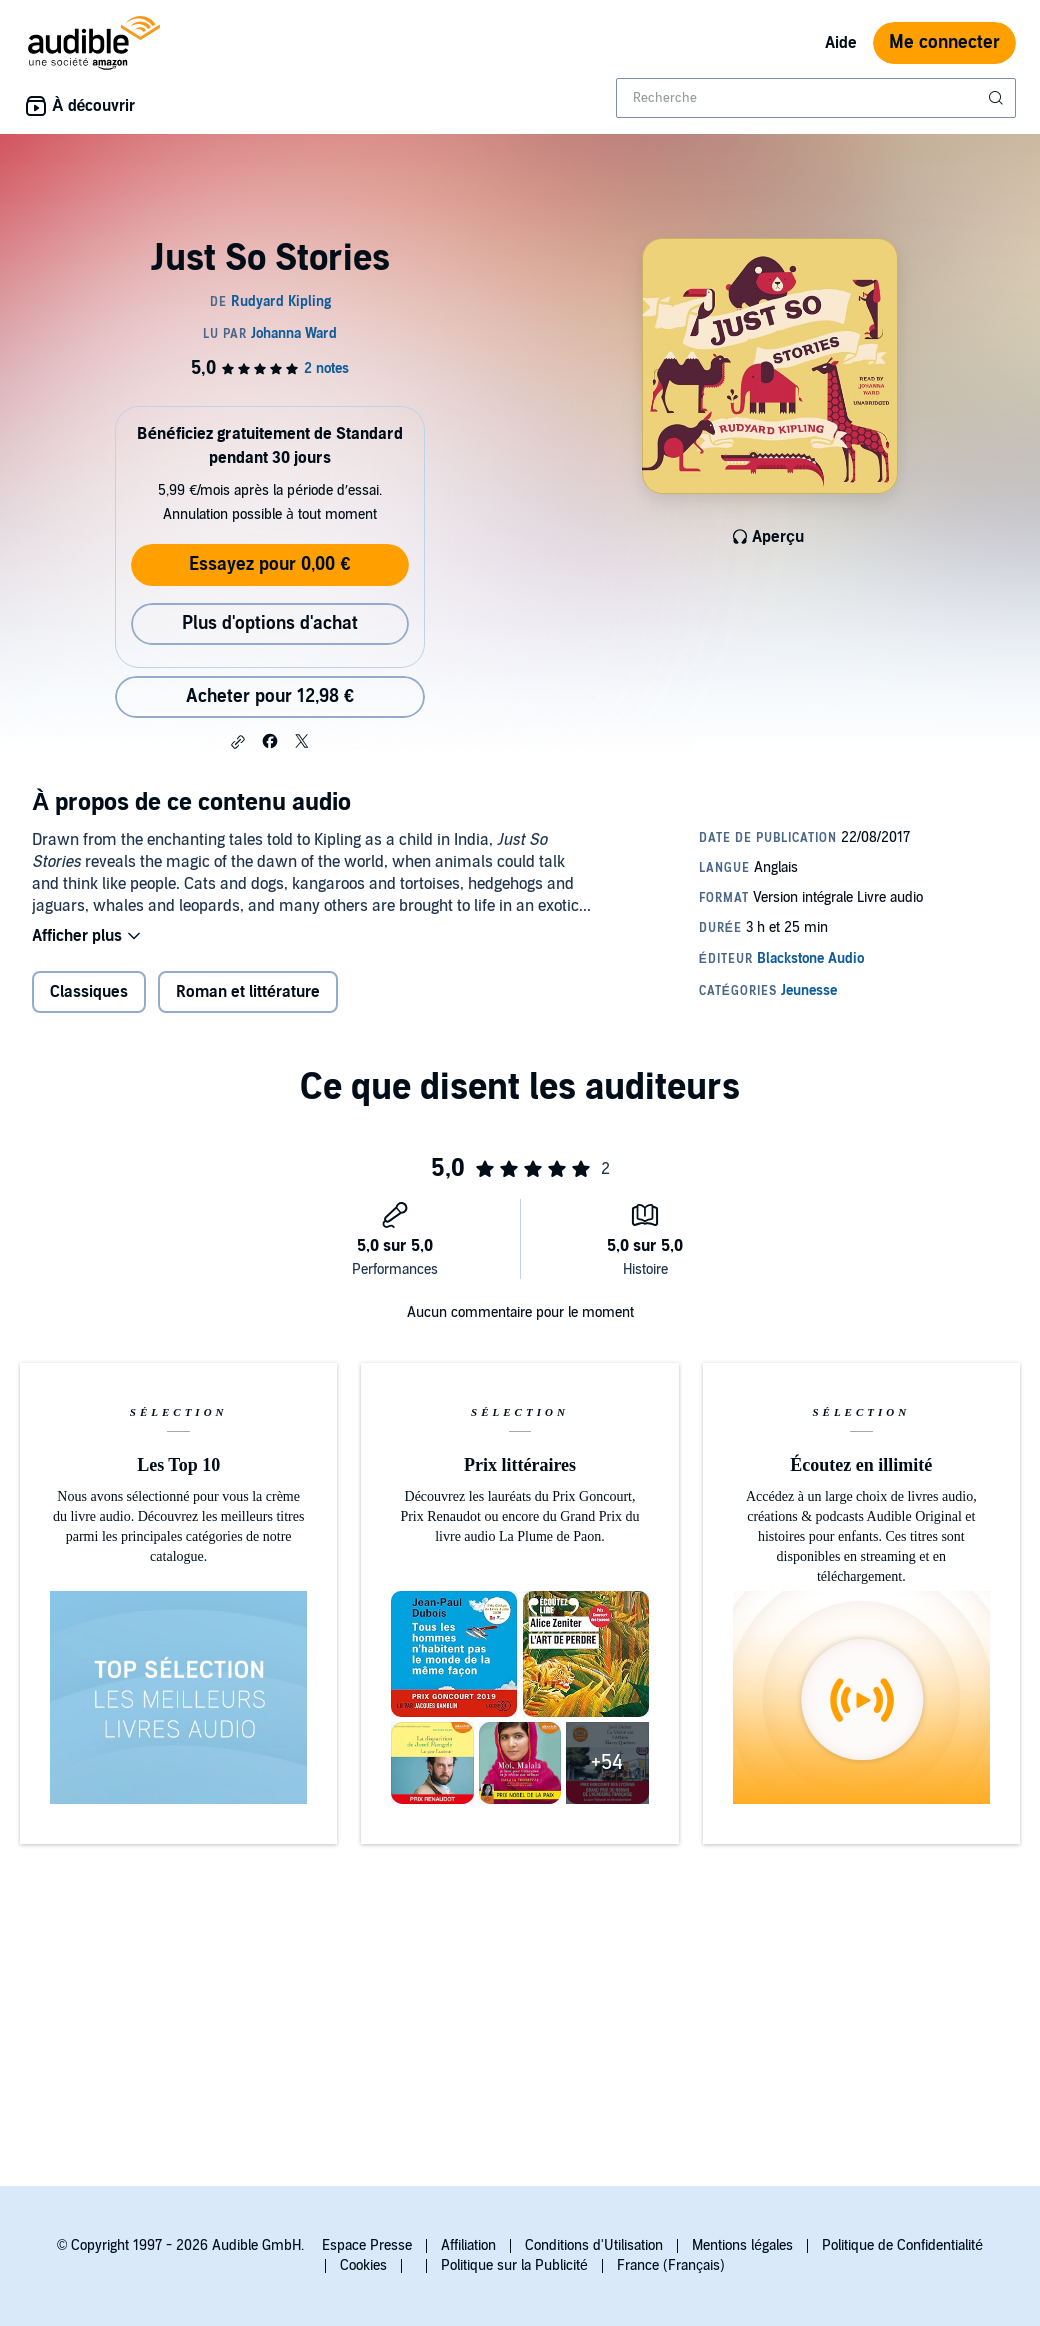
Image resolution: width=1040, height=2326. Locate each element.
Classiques (89, 992)
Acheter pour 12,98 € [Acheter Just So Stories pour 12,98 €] (270, 696)
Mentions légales (742, 2245)
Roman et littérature (248, 992)
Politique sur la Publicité (514, 2265)
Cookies (363, 2265)
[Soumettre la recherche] (998, 98)
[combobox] (816, 98)
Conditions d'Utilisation (594, 2245)
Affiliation (468, 2245)
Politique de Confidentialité (902, 2245)
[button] (238, 742)
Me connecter (944, 42)
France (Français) (671, 2265)
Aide (841, 43)
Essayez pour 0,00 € (269, 564)
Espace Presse (367, 2245)
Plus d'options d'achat (270, 623)
